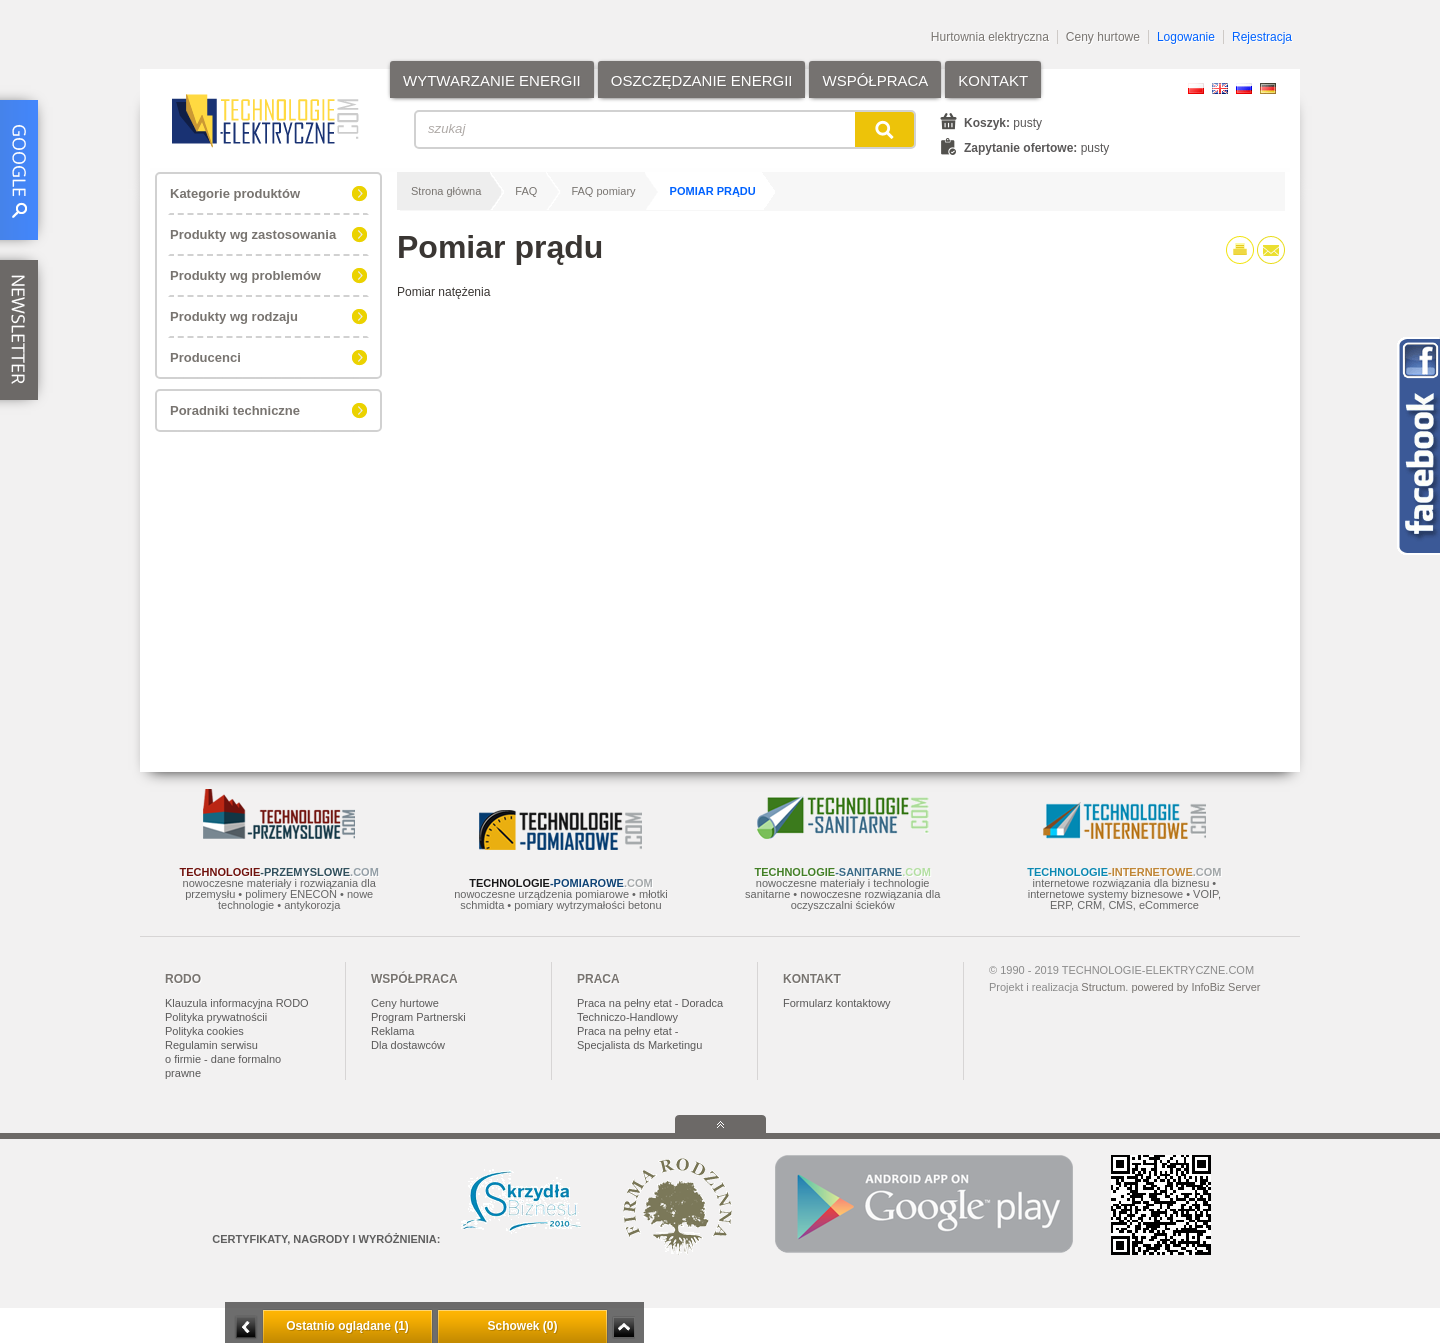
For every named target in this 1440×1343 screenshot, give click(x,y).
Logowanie (1186, 37)
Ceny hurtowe (1103, 37)
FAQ (526, 191)
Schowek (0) (522, 1326)
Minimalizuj (246, 1327)
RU (1244, 88)
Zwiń (623, 1327)
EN (1220, 88)
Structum (1103, 987)
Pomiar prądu (713, 191)
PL (1196, 88)
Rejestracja (1262, 37)
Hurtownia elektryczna (990, 37)
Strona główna (446, 191)
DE (1268, 88)
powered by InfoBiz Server (1195, 987)
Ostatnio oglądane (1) (347, 1326)
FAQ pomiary (603, 191)
